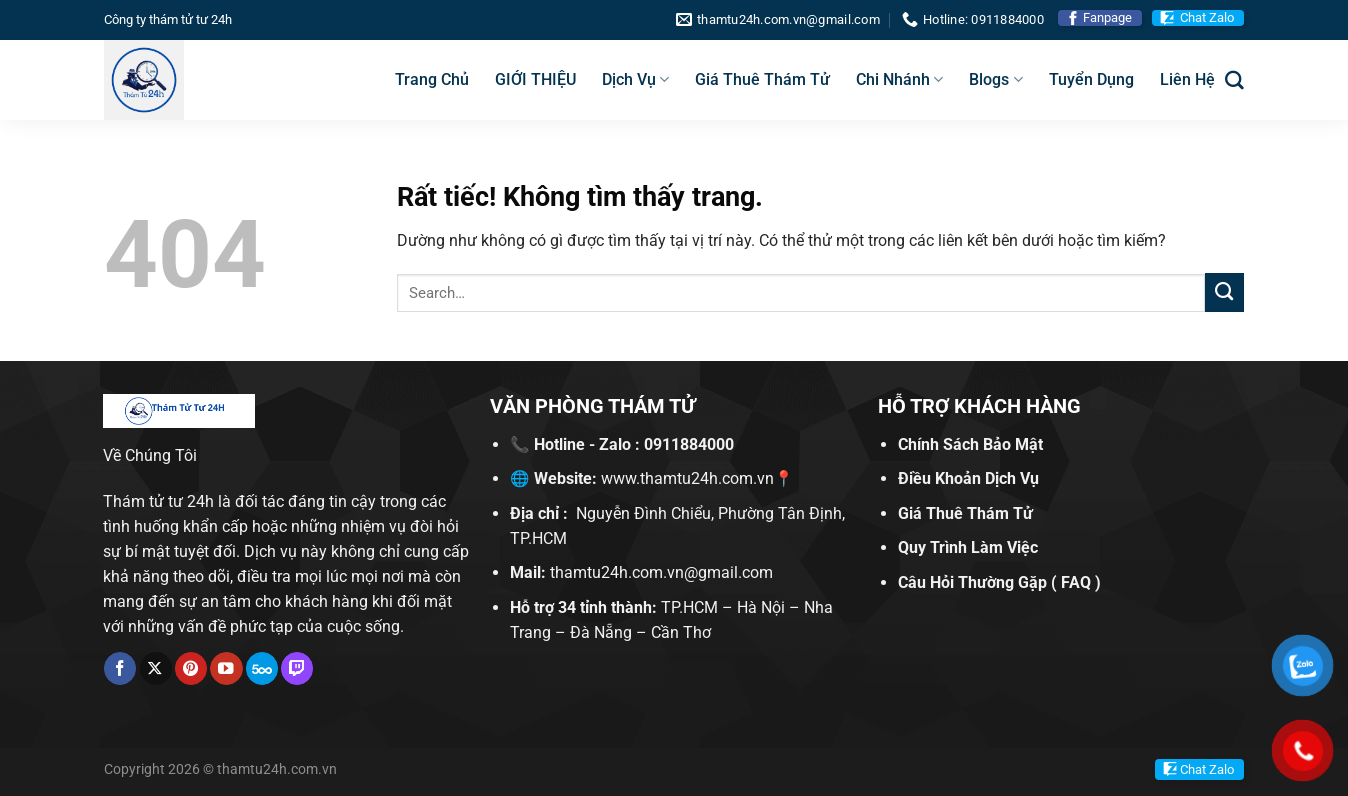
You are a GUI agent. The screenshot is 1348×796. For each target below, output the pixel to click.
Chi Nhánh (899, 80)
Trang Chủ (432, 79)
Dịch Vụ (635, 80)
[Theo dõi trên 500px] (262, 668)
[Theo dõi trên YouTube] (226, 668)
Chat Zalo (1207, 17)
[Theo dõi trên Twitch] (297, 668)
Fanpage (1107, 17)
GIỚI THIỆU (535, 79)
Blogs (995, 80)
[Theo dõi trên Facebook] (120, 668)
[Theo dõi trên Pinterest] (191, 668)
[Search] (1234, 80)
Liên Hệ (1187, 79)
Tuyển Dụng (1091, 79)
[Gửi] (1224, 292)
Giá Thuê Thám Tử (762, 79)
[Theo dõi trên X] (156, 668)
